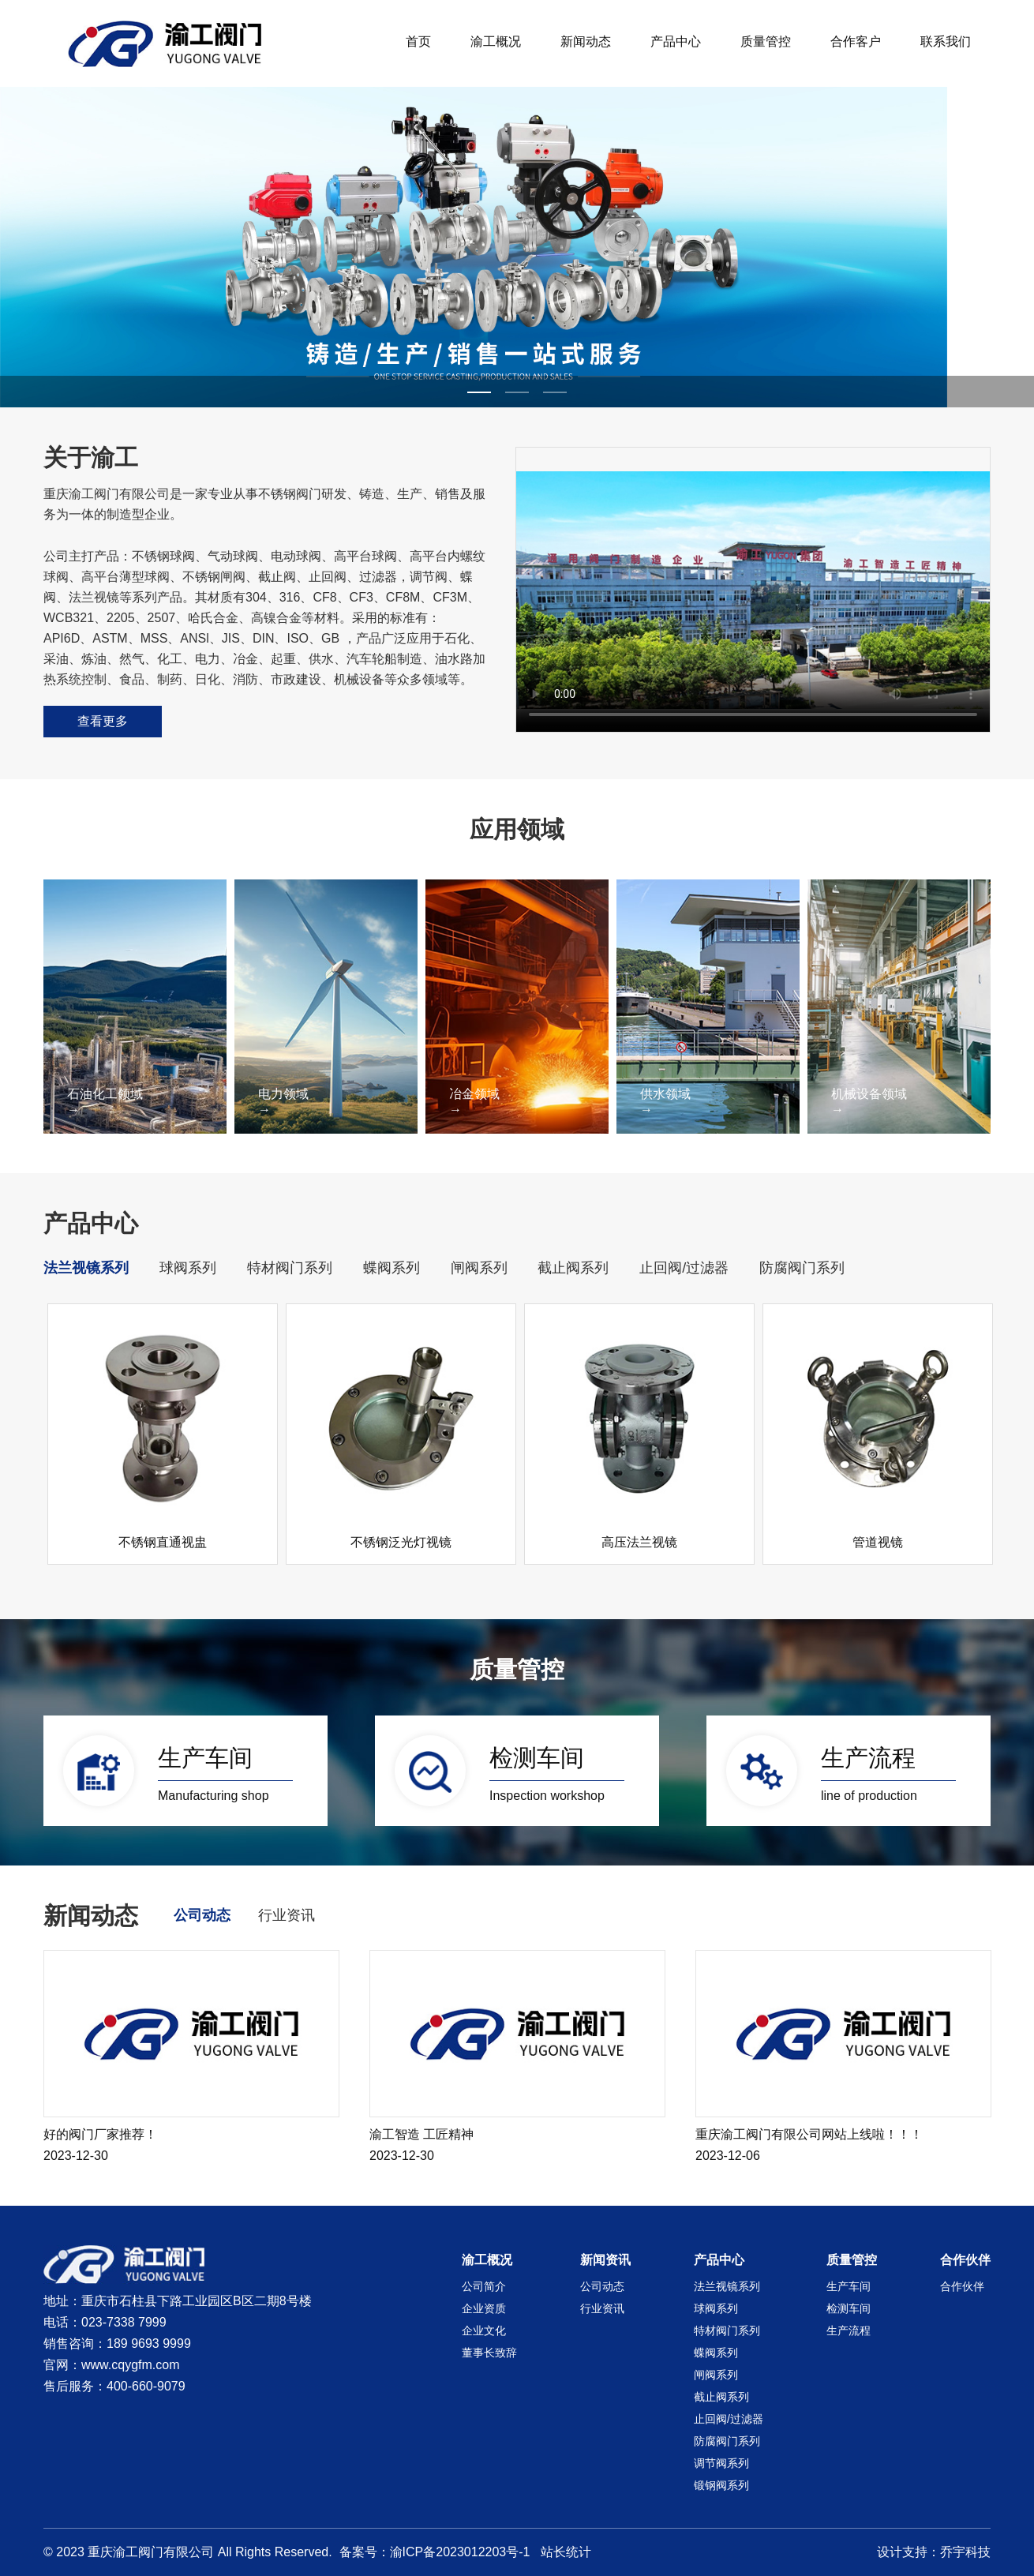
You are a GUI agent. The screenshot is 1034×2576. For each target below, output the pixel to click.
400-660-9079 (146, 2386)
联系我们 (945, 41)
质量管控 (765, 41)
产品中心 (675, 41)
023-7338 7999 (124, 2322)
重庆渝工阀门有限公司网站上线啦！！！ (809, 2134)
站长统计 (566, 2552)
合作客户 (855, 41)
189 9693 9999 (149, 2343)
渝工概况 (495, 41)
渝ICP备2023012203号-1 (460, 2552)
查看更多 (102, 721)
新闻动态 (585, 41)
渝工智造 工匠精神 (421, 2134)
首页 (418, 41)
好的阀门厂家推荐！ (100, 2134)
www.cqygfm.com (130, 2365)
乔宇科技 (965, 2552)
